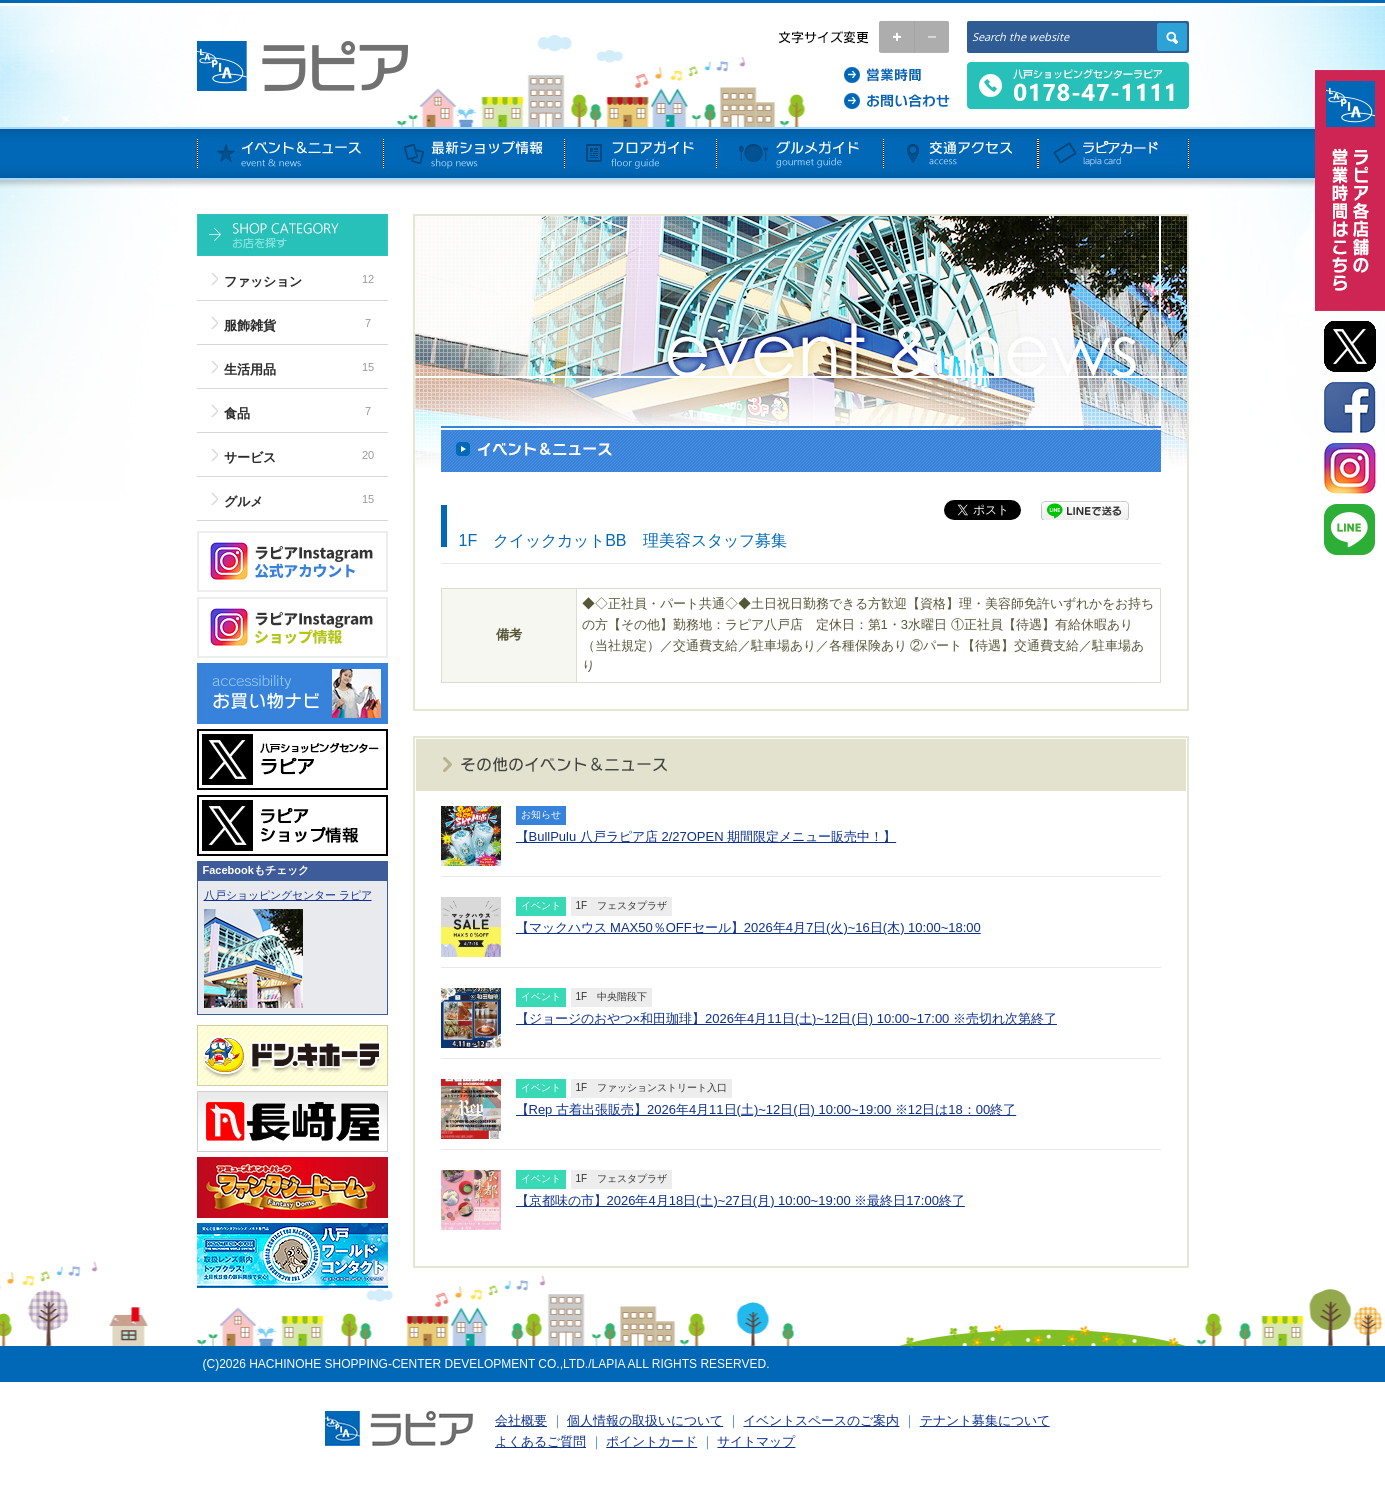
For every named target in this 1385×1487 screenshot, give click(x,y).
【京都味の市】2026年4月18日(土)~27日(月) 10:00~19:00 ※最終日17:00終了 (740, 1200)
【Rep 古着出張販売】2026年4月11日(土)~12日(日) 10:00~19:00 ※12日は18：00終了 (766, 1109)
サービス (250, 457)
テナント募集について (985, 1420)
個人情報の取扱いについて (645, 1420)
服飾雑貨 (250, 325)
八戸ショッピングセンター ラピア (288, 895)
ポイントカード (651, 1441)
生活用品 (250, 369)
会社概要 (521, 1420)
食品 (237, 413)
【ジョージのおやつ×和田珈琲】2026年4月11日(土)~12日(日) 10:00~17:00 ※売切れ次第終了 (786, 1018)
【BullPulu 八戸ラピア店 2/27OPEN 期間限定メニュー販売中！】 (706, 836)
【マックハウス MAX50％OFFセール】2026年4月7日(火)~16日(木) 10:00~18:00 (748, 927)
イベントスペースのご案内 (821, 1420)
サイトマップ (756, 1441)
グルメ (243, 501)
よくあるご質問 (540, 1441)
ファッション (263, 281)
